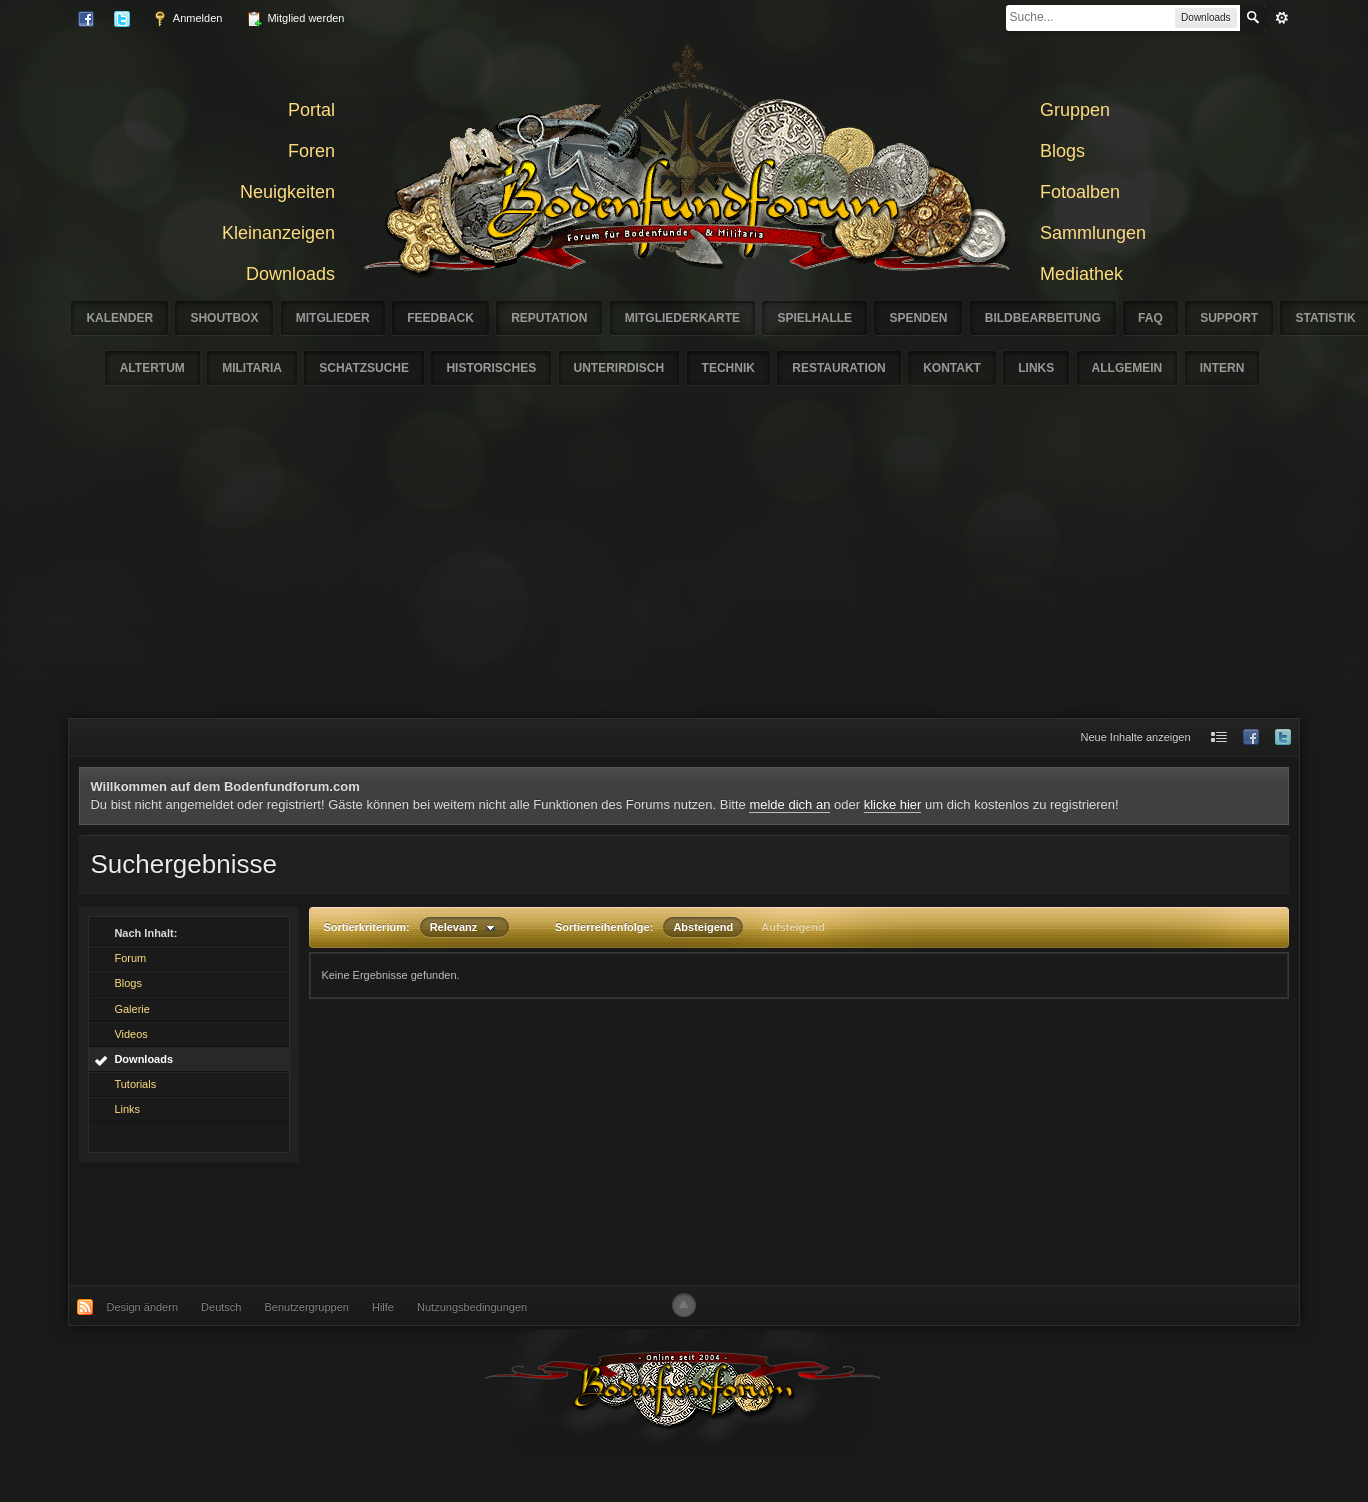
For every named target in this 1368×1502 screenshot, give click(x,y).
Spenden (918, 318)
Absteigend (703, 927)
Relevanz (464, 927)
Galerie (131, 1009)
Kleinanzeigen (278, 233)
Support (1229, 318)
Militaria (252, 368)
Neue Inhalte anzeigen (1136, 737)
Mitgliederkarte (682, 318)
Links (1036, 368)
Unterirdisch (619, 368)
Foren (311, 151)
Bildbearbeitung (1043, 318)
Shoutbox (224, 318)
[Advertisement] (684, 568)
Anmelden (187, 19)
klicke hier (893, 804)
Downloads (290, 274)
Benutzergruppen (307, 1307)
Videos (130, 1034)
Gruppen (1075, 110)
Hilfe (383, 1307)
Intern (1222, 368)
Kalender (119, 318)
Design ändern (142, 1307)
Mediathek (1081, 274)
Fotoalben (1080, 192)
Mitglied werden (295, 19)
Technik (728, 368)
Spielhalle (814, 318)
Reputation (549, 318)
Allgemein (1127, 368)
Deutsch (221, 1307)
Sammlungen (1093, 233)
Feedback (440, 318)
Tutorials (135, 1084)
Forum (130, 958)
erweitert (1282, 18)
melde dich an (789, 804)
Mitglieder (333, 318)
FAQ (1150, 318)
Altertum (152, 368)
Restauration (839, 368)
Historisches (491, 368)
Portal (311, 110)
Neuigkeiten (287, 192)
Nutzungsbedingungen (472, 1307)
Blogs (1062, 151)
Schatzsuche (364, 368)
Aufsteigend (793, 927)
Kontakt (952, 368)
